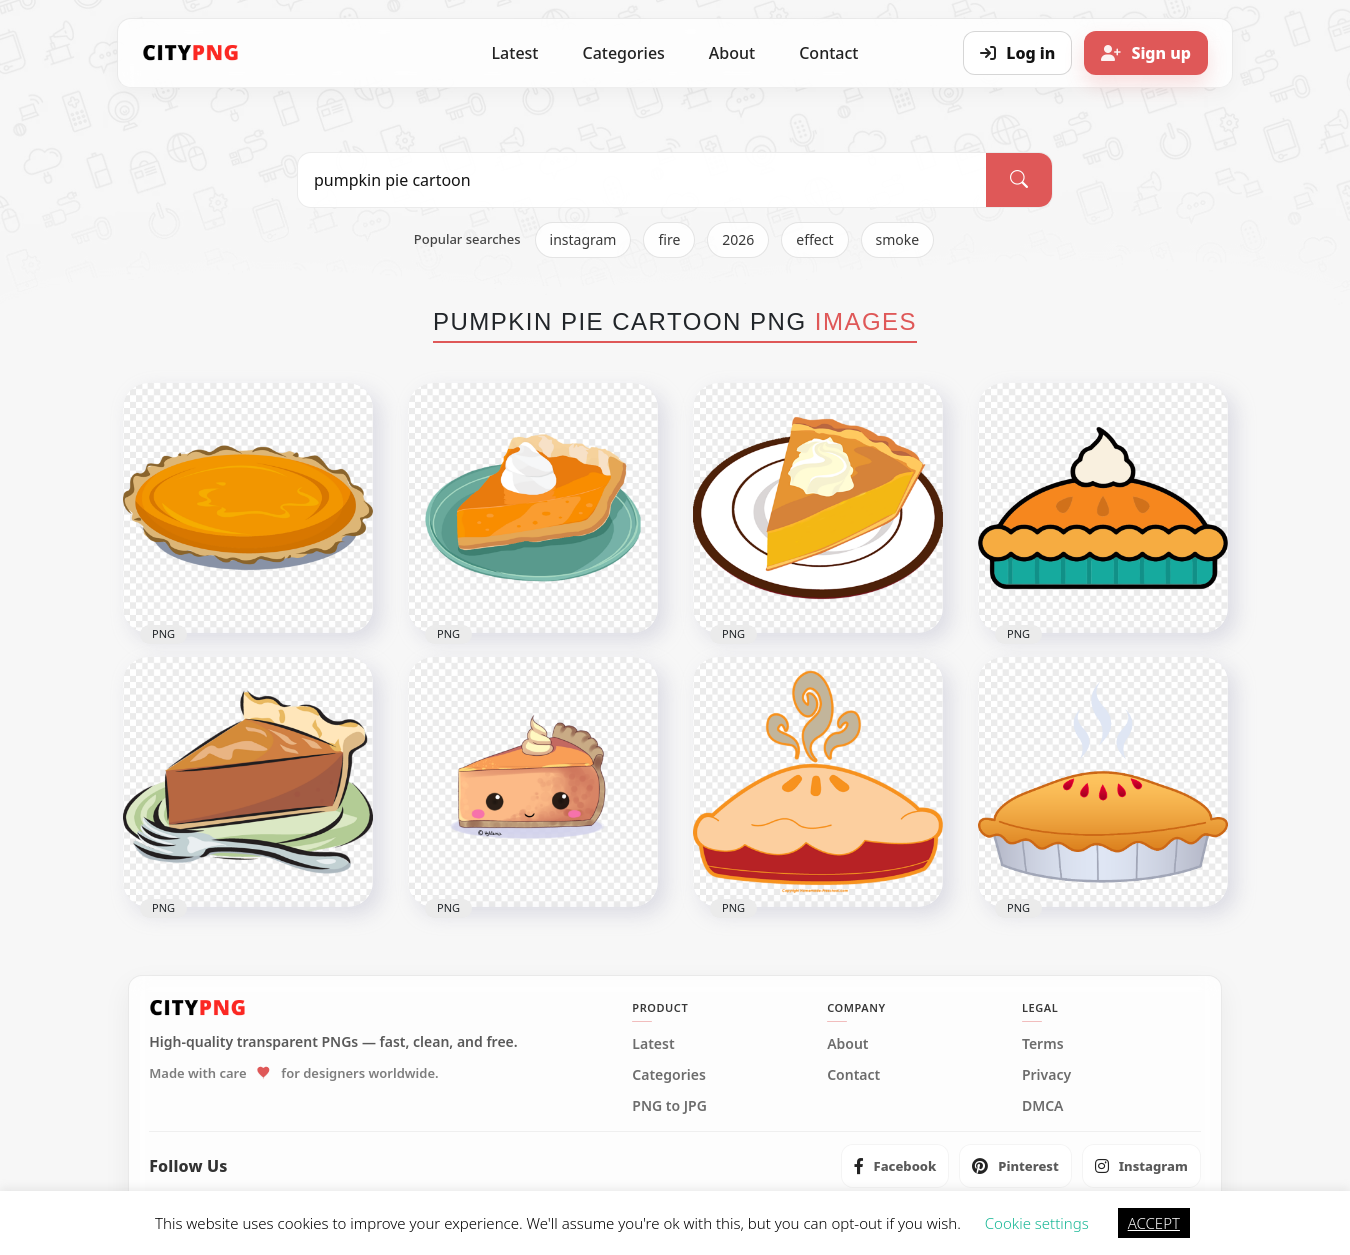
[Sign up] (1146, 53)
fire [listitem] (669, 239)
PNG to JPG (669, 1106)
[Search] (1019, 180)
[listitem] (895, 1166)
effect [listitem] (814, 239)
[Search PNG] (642, 180)
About (732, 53)
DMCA (1043, 1106)
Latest (515, 53)
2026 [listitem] (738, 239)
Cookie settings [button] (1037, 1223)
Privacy (1046, 1075)
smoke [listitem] (898, 239)
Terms (1043, 1044)
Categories (623, 53)
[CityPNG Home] (191, 53)
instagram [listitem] (583, 239)
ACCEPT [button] (1154, 1223)
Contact (828, 53)
